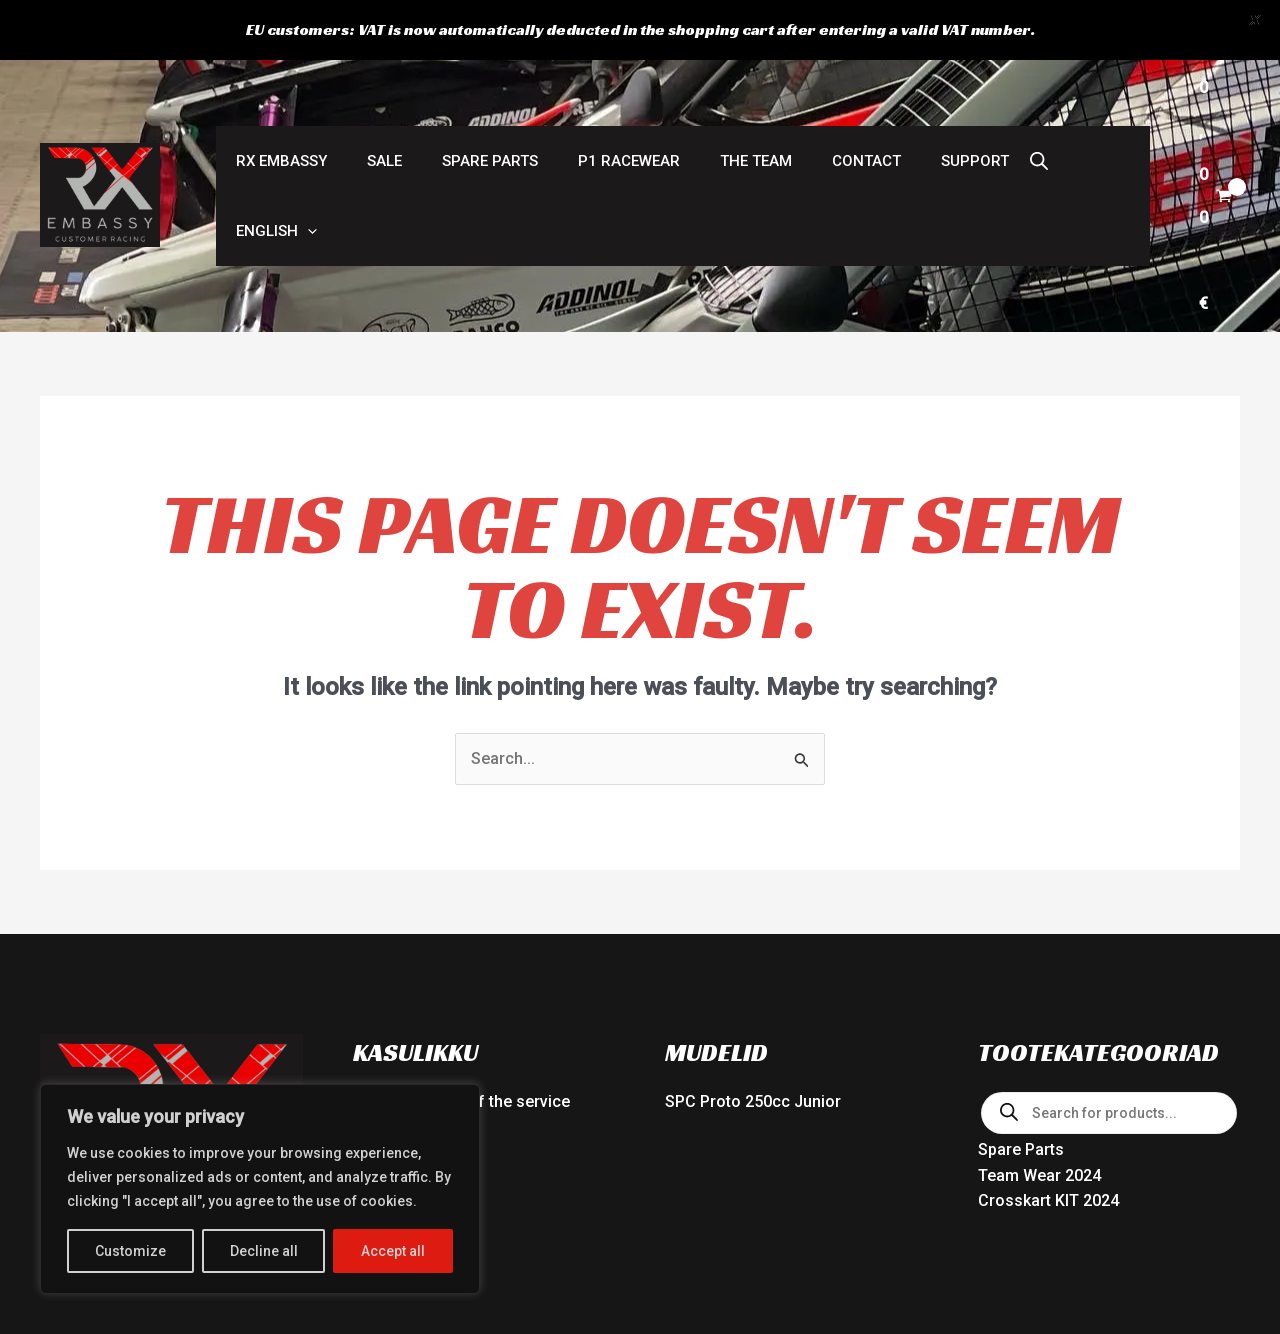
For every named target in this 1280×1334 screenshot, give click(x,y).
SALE (369, 87)
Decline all (264, 1251)
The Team (711, 87)
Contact (811, 87)
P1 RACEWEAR (594, 87)
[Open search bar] (969, 87)
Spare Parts (465, 87)
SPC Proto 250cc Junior (753, 925)
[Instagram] (1231, 1266)
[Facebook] (1191, 1266)
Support (910, 87)
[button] (1034, 87)
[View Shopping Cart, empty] (1197, 87)
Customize (130, 1251)
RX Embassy (276, 87)
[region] (260, 1189)
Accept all (393, 1251)
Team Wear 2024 (1039, 998)
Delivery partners (415, 976)
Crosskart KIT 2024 (1048, 1024)
